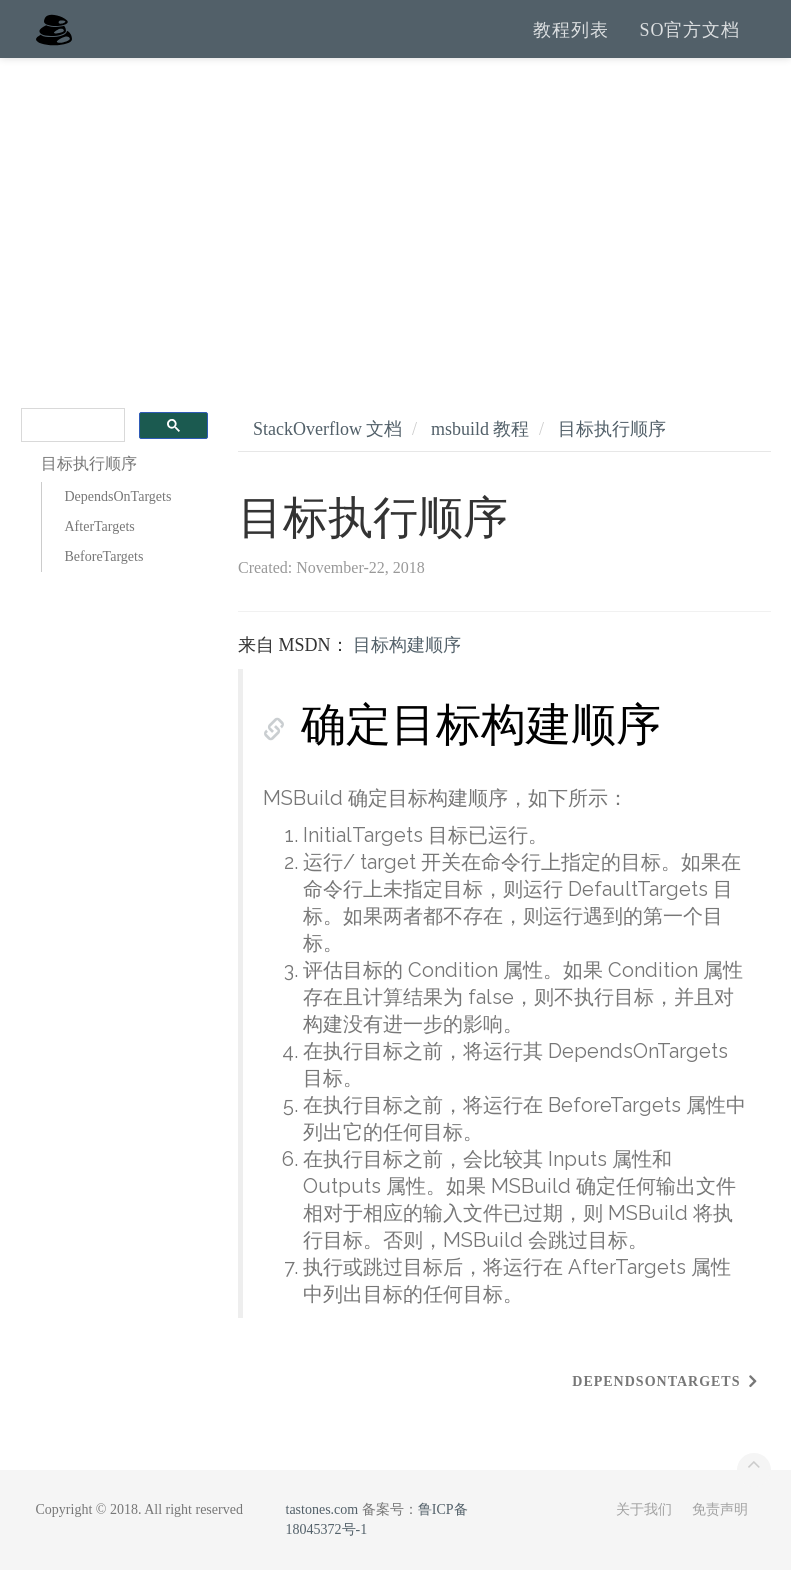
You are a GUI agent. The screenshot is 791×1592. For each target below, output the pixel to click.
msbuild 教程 (480, 451)
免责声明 (720, 1531)
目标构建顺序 (407, 667)
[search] (71, 447)
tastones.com (322, 1531)
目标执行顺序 (612, 451)
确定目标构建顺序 (481, 746)
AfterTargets (100, 548)
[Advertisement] (395, 230)
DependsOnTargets (118, 518)
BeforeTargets (104, 578)
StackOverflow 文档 (327, 451)
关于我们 (644, 1531)
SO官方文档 (689, 40)
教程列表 (571, 40)
